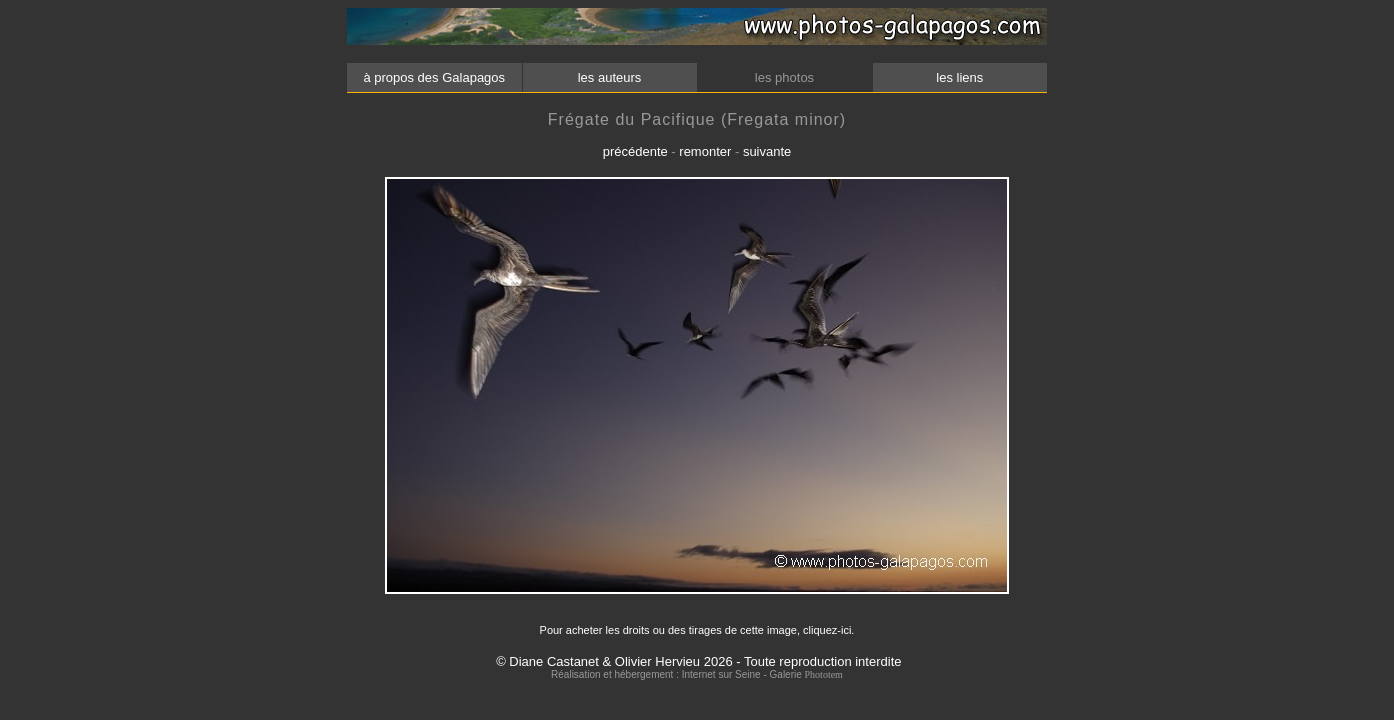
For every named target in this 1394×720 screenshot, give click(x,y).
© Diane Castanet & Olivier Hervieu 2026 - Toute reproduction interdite (698, 661)
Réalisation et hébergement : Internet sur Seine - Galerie (677, 674)
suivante (767, 151)
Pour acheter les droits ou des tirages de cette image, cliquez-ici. (697, 630)
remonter (705, 151)
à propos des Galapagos (434, 77)
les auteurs (609, 77)
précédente (635, 151)
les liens (960, 77)
